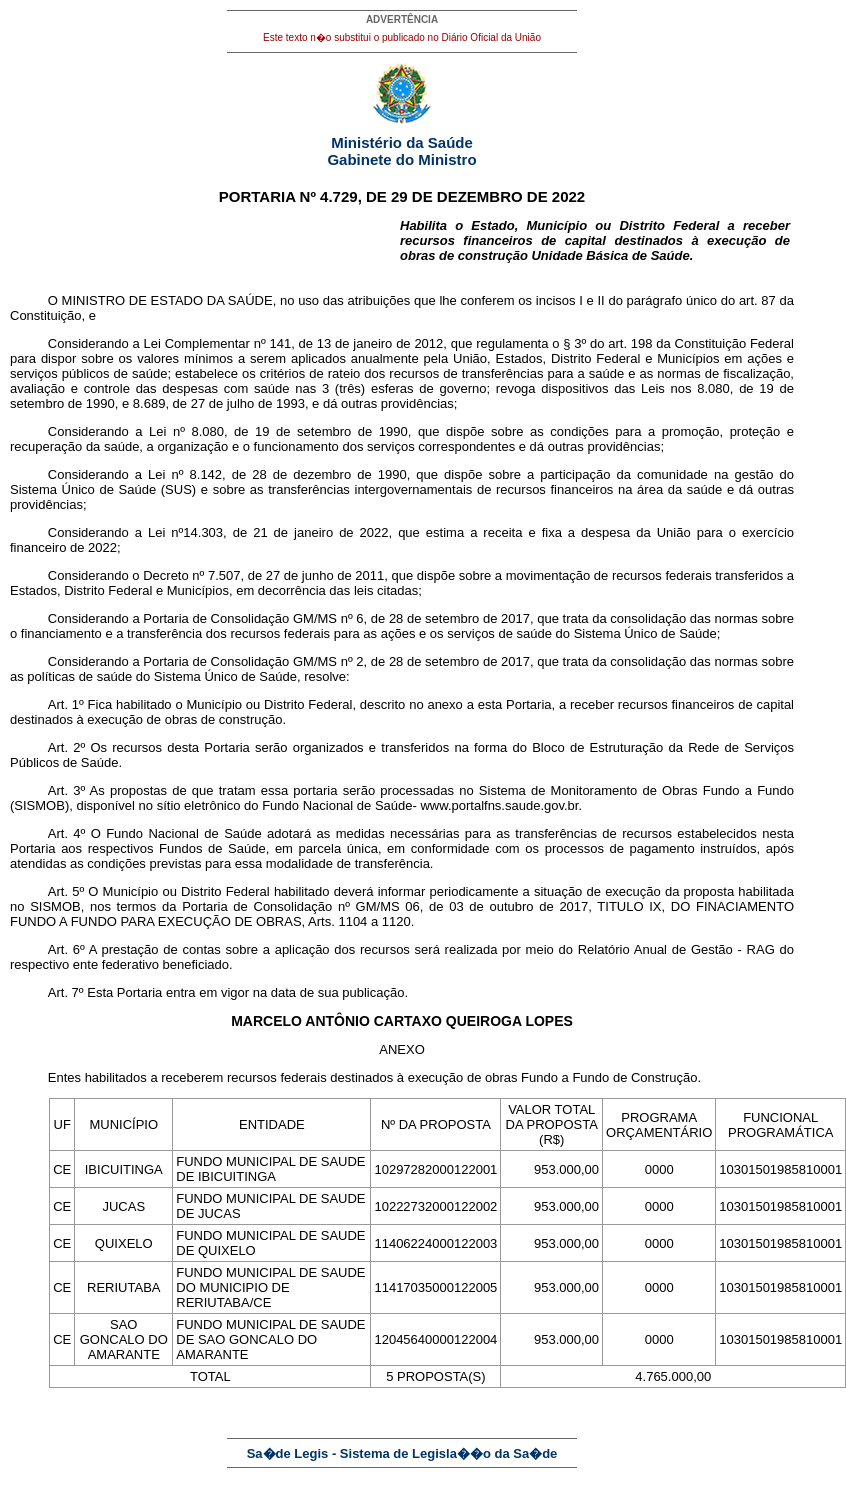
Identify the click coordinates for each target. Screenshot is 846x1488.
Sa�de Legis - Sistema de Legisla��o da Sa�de (402, 1453)
